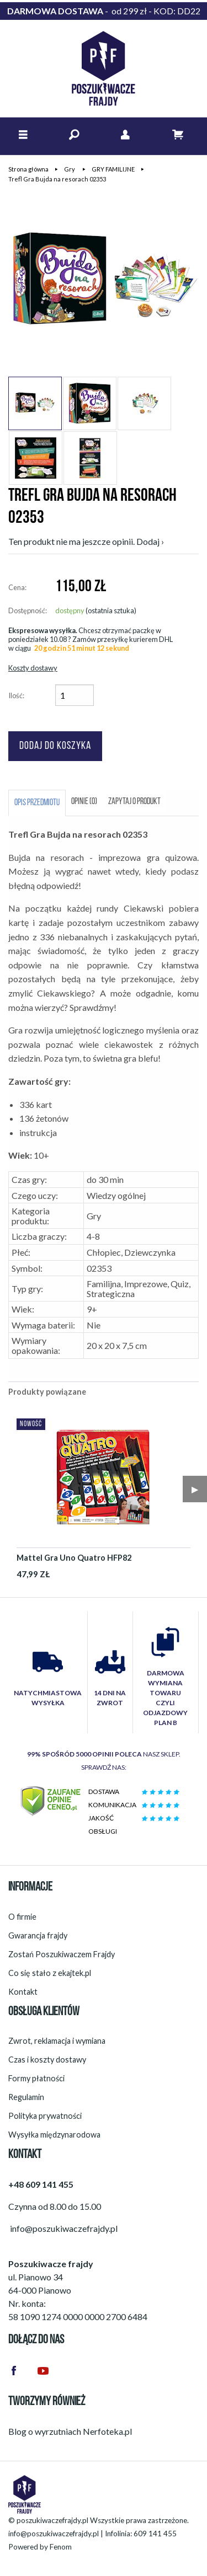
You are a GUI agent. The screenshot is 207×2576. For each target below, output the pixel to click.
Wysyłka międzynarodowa (54, 2134)
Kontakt (23, 1991)
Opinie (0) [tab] (84, 801)
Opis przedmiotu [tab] (37, 803)
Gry (70, 169)
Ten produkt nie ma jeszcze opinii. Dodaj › (86, 541)
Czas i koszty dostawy (47, 2059)
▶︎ (195, 1489)
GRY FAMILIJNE (113, 169)
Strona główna (28, 169)
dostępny (69, 610)
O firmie (22, 1916)
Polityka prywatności (45, 2115)
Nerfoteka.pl (107, 2431)
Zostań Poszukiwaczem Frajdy (61, 1954)
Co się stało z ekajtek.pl (49, 1973)
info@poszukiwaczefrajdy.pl (53, 2533)
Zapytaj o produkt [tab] (134, 801)
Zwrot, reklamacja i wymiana (56, 2040)
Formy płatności (36, 2078)
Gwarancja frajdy (37, 1935)
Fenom (61, 2546)
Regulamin (26, 2097)
